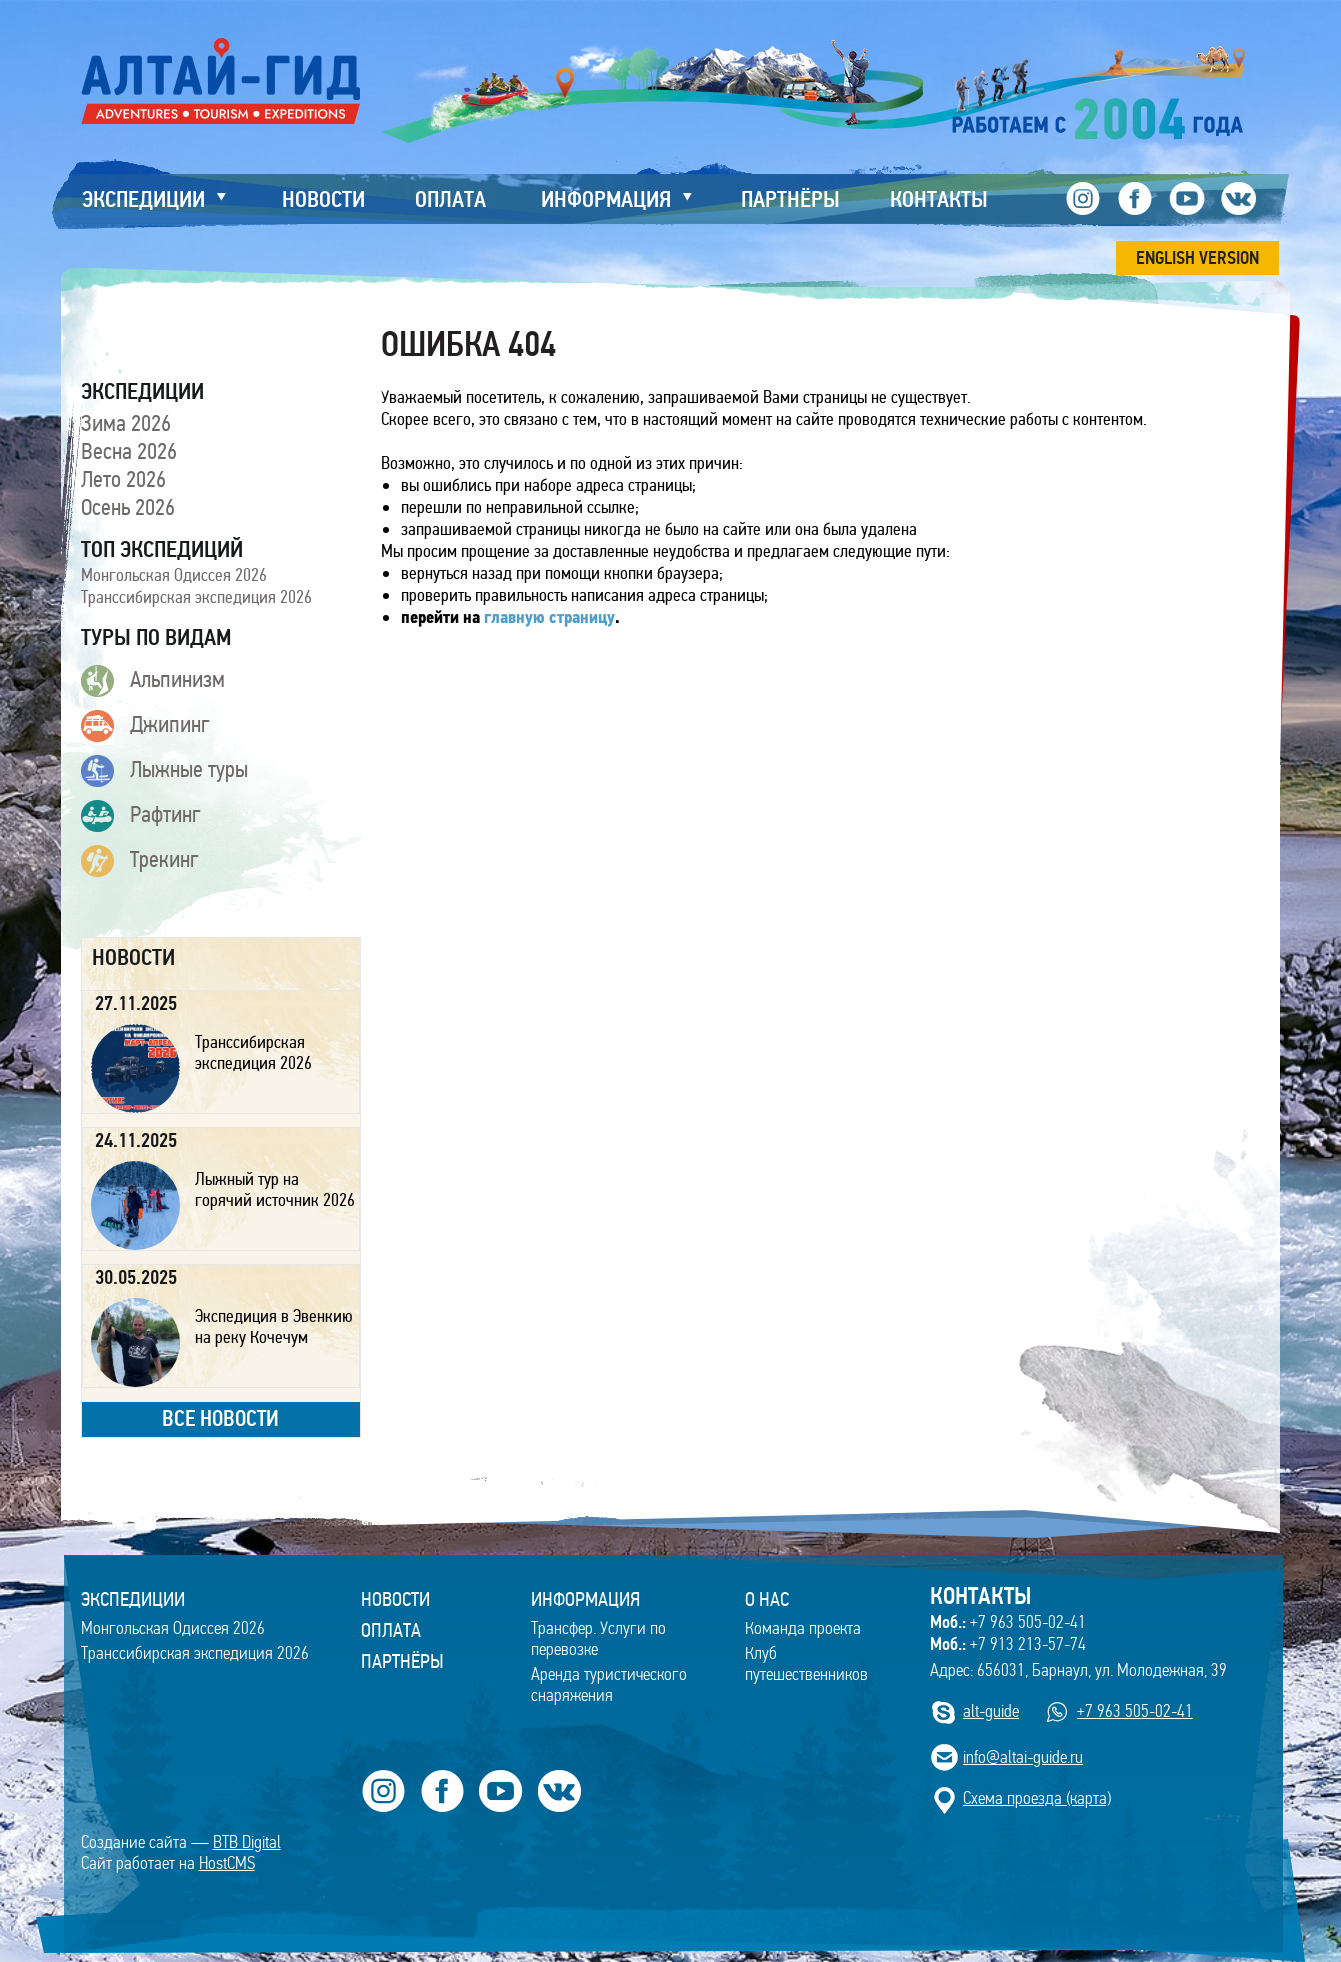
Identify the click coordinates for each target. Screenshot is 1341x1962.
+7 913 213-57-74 (1008, 1644)
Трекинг (140, 861)
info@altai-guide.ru (1023, 1757)
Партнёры (402, 1661)
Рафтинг (141, 816)
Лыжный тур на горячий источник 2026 (275, 1189)
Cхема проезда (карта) (1037, 1798)
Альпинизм (153, 681)
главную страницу (549, 618)
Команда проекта (803, 1628)
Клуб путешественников (806, 1664)
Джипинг (145, 726)
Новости (395, 1599)
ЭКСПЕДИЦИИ (133, 1599)
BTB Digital (247, 1842)
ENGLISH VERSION (1197, 258)
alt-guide (991, 1711)
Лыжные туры (164, 771)
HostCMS (227, 1863)
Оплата (391, 1630)
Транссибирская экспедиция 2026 (196, 597)
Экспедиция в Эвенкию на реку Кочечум (274, 1326)
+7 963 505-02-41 (1008, 1622)
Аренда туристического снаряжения (609, 1685)
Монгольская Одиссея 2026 (174, 575)
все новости (220, 1418)
